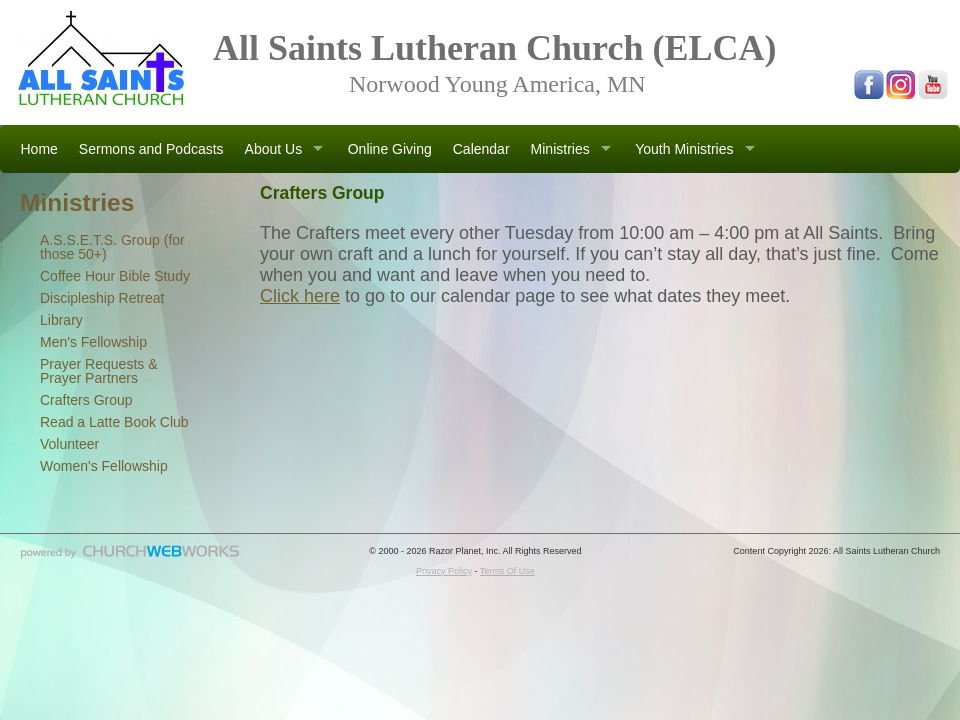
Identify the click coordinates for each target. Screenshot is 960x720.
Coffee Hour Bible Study (115, 276)
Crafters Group (86, 400)
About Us (274, 149)
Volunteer (69, 444)
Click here (300, 296)
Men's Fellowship (93, 342)
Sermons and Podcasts (151, 149)
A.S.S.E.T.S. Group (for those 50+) (112, 247)
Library (61, 320)
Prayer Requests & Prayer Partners (99, 371)
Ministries (560, 149)
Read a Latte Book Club (114, 422)
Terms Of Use (507, 571)
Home (39, 149)
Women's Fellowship (104, 466)
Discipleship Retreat (102, 298)
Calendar (481, 149)
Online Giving (390, 149)
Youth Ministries (684, 149)
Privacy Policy (444, 571)
